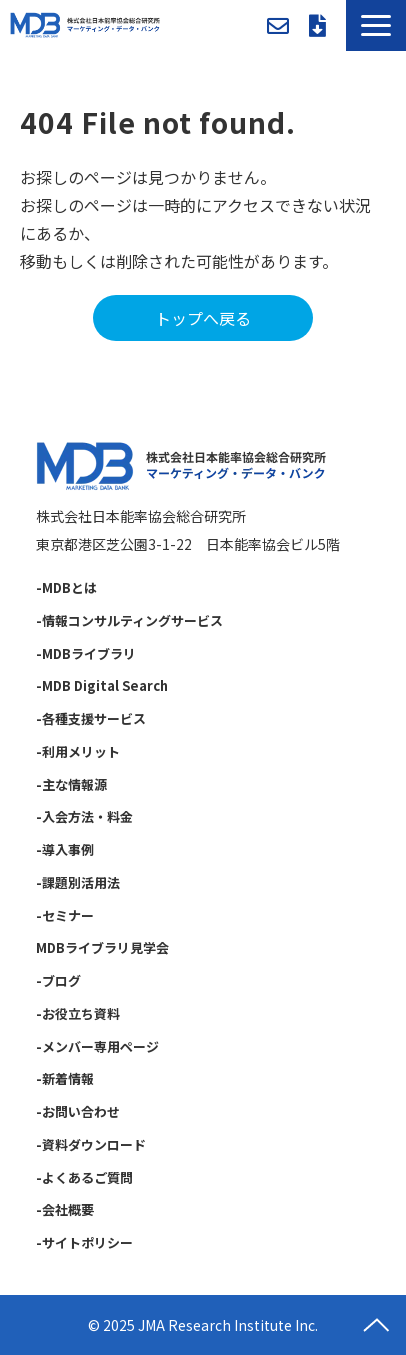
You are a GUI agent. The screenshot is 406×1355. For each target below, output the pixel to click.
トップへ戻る (203, 318)
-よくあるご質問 (84, 1177)
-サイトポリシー (84, 1242)
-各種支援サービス (91, 718)
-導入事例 (65, 849)
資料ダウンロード (317, 26)
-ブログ (58, 980)
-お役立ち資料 (78, 1013)
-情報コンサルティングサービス (129, 620)
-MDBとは (66, 587)
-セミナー (65, 915)
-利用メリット (78, 751)
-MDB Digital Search (102, 685)
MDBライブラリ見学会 (102, 947)
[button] (376, 25)
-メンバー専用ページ (97, 1046)
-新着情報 (65, 1078)
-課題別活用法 (78, 882)
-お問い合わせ (78, 1111)
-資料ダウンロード (91, 1144)
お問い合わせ (278, 26)
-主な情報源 (71, 784)
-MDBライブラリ (86, 653)
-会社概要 (65, 1209)
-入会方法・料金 (84, 816)
